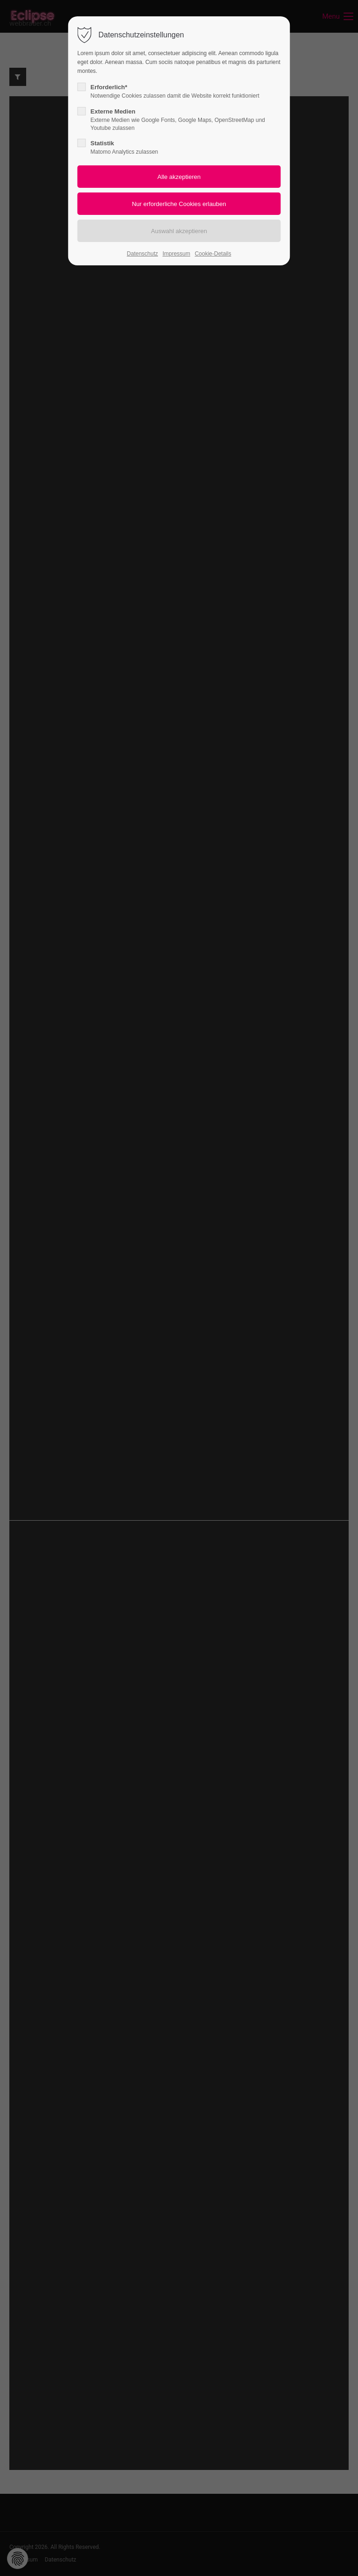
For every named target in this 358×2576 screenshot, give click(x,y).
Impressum (176, 253)
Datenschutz (142, 253)
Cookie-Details (213, 253)
